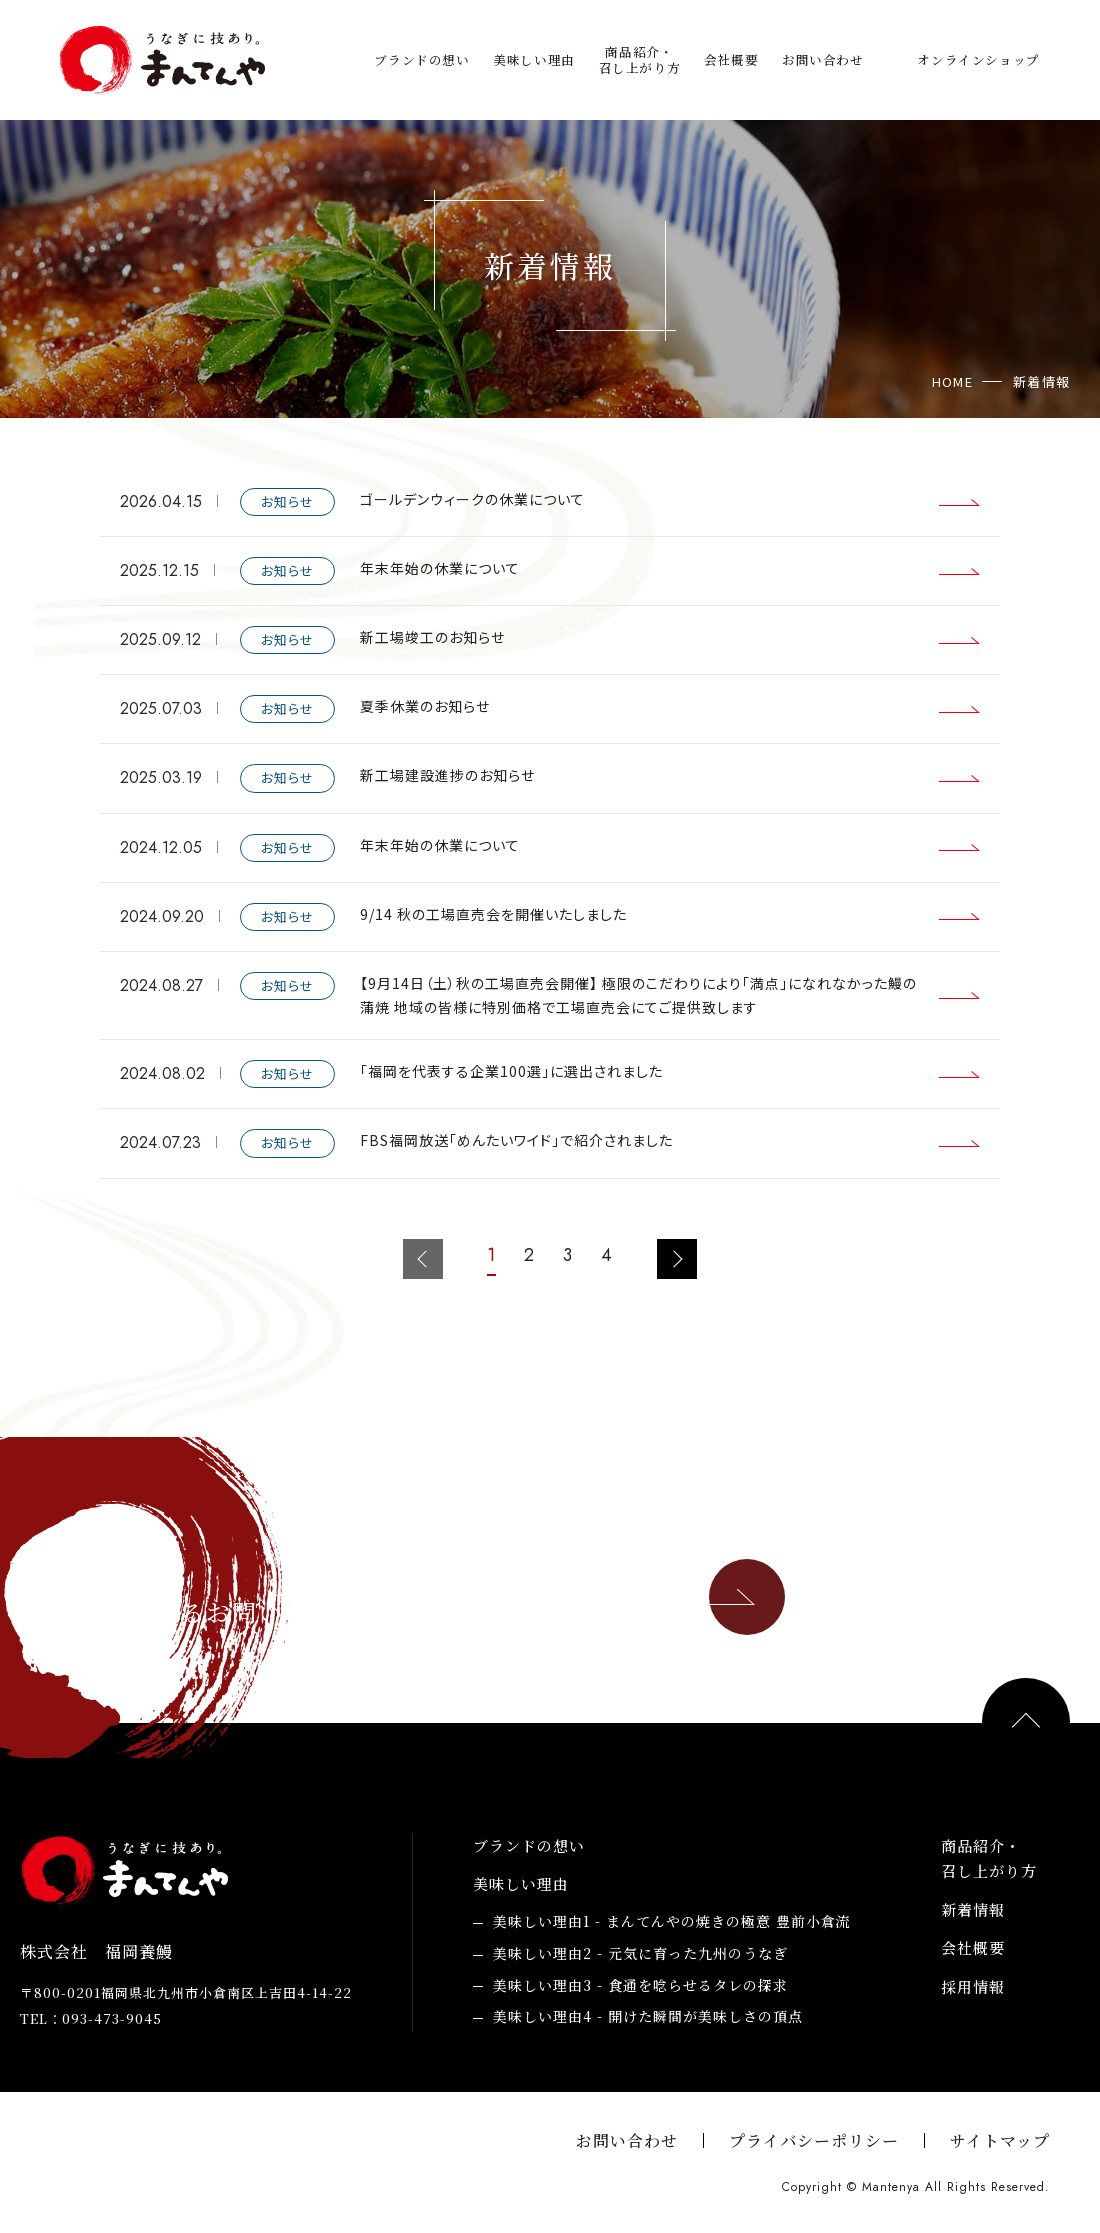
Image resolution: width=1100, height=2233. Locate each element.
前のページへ (423, 1259)
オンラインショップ (978, 60)
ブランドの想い (421, 60)
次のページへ (677, 1259)
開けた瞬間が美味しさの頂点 (648, 2017)
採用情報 (973, 1986)
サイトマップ (1000, 2140)
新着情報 (973, 1909)
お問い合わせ (823, 60)
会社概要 (731, 60)
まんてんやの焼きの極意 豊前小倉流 (672, 1922)
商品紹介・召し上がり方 (640, 60)
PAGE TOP (1026, 1722)
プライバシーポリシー (814, 2140)
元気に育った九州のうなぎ (640, 1954)
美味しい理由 (534, 60)
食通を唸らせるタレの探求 (640, 1986)
